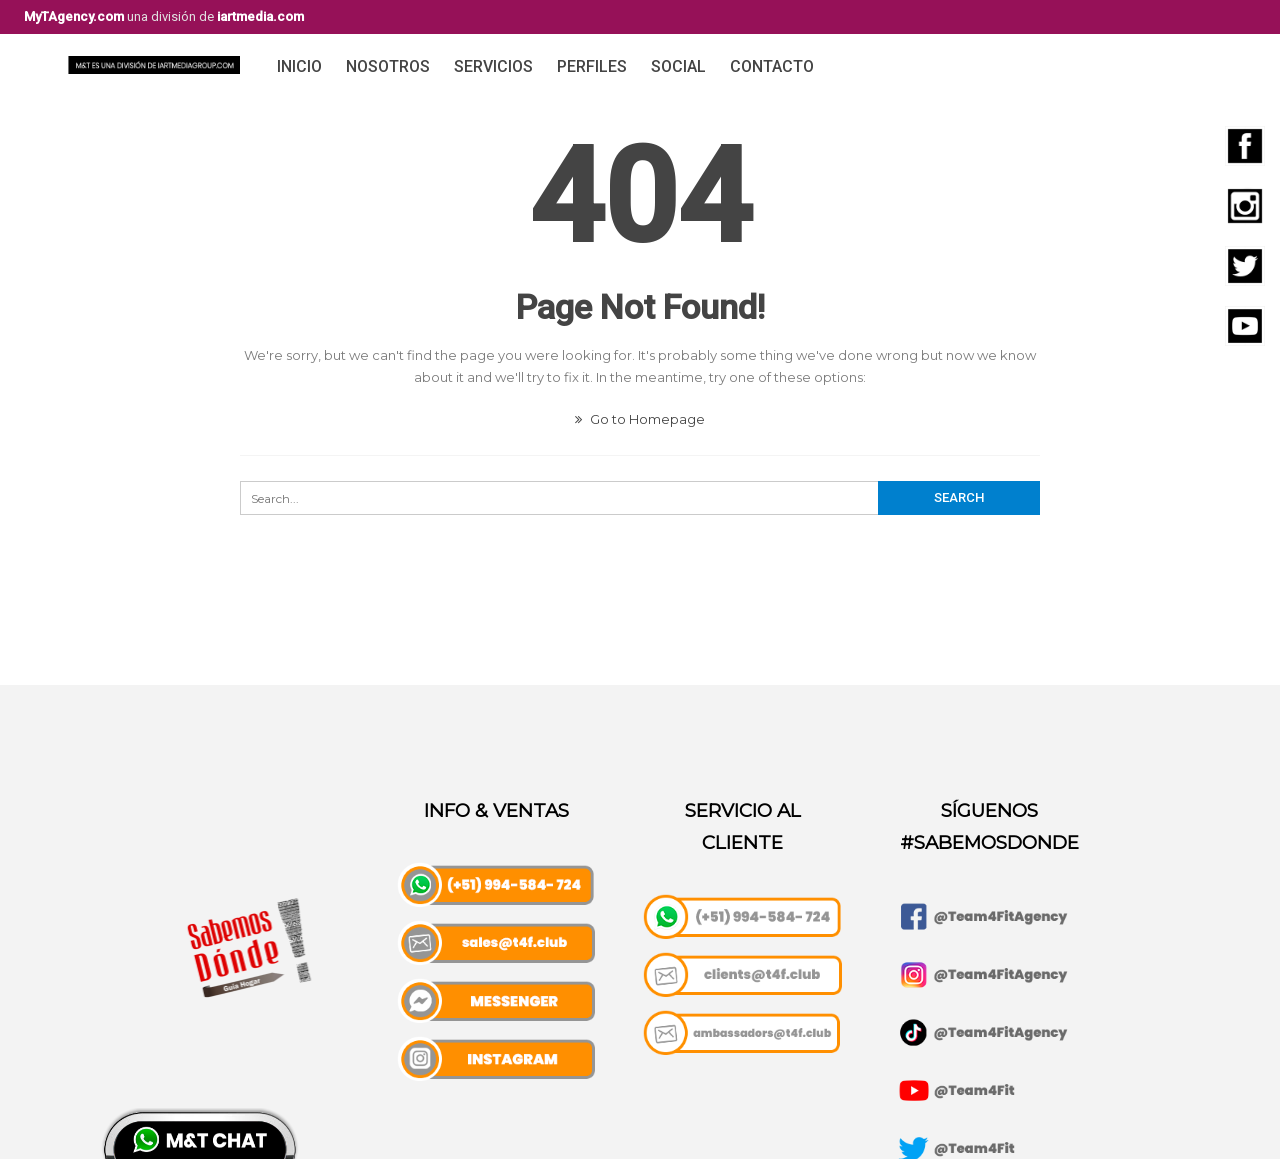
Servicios (493, 66)
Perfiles (592, 66)
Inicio (299, 66)
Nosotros (388, 66)
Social (678, 66)
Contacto (772, 66)
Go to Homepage (640, 419)
